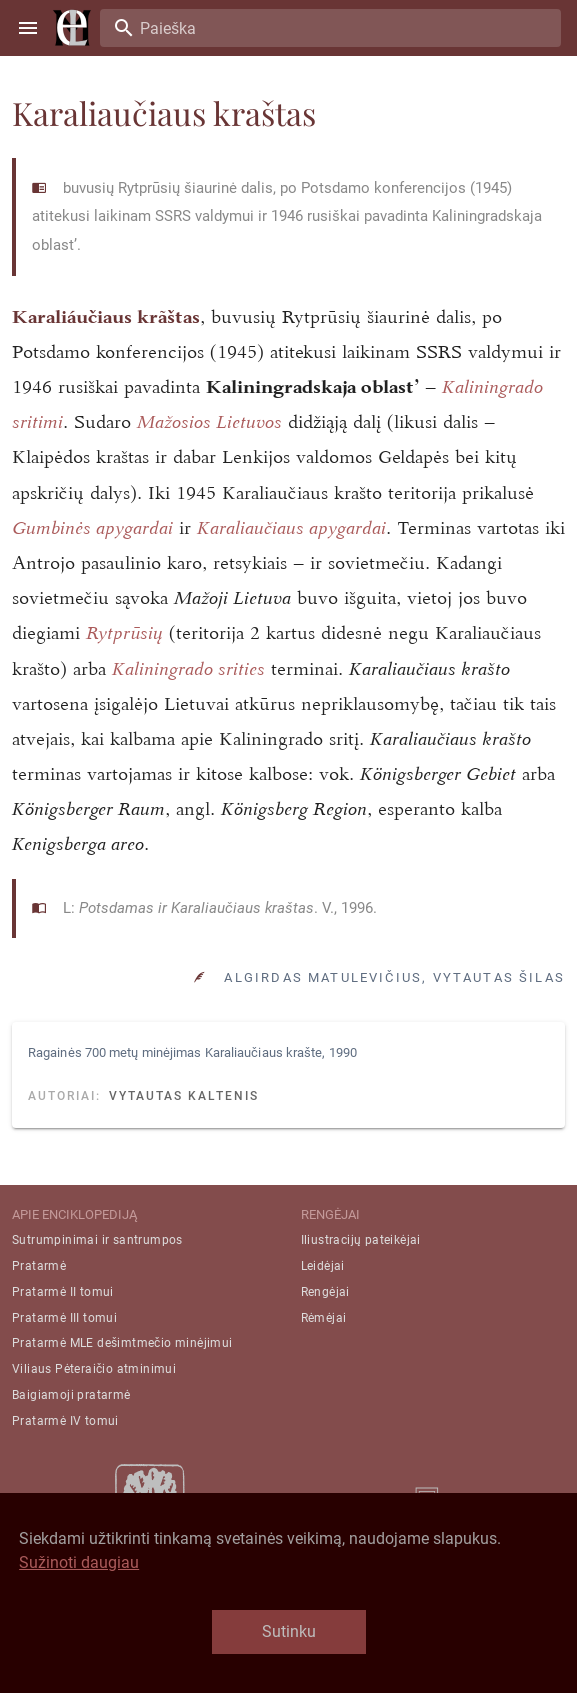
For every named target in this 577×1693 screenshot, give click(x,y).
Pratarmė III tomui (64, 1318)
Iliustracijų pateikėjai (361, 1240)
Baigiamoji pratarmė (71, 1395)
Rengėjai (325, 1292)
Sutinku (289, 1631)
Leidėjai (323, 1266)
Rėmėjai (324, 1318)
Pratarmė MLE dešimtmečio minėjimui (122, 1343)
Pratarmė (39, 1266)
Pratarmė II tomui (63, 1292)
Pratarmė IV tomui (65, 1421)
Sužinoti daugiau (79, 1562)
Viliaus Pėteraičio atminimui (94, 1369)
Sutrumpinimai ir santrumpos (97, 1240)
